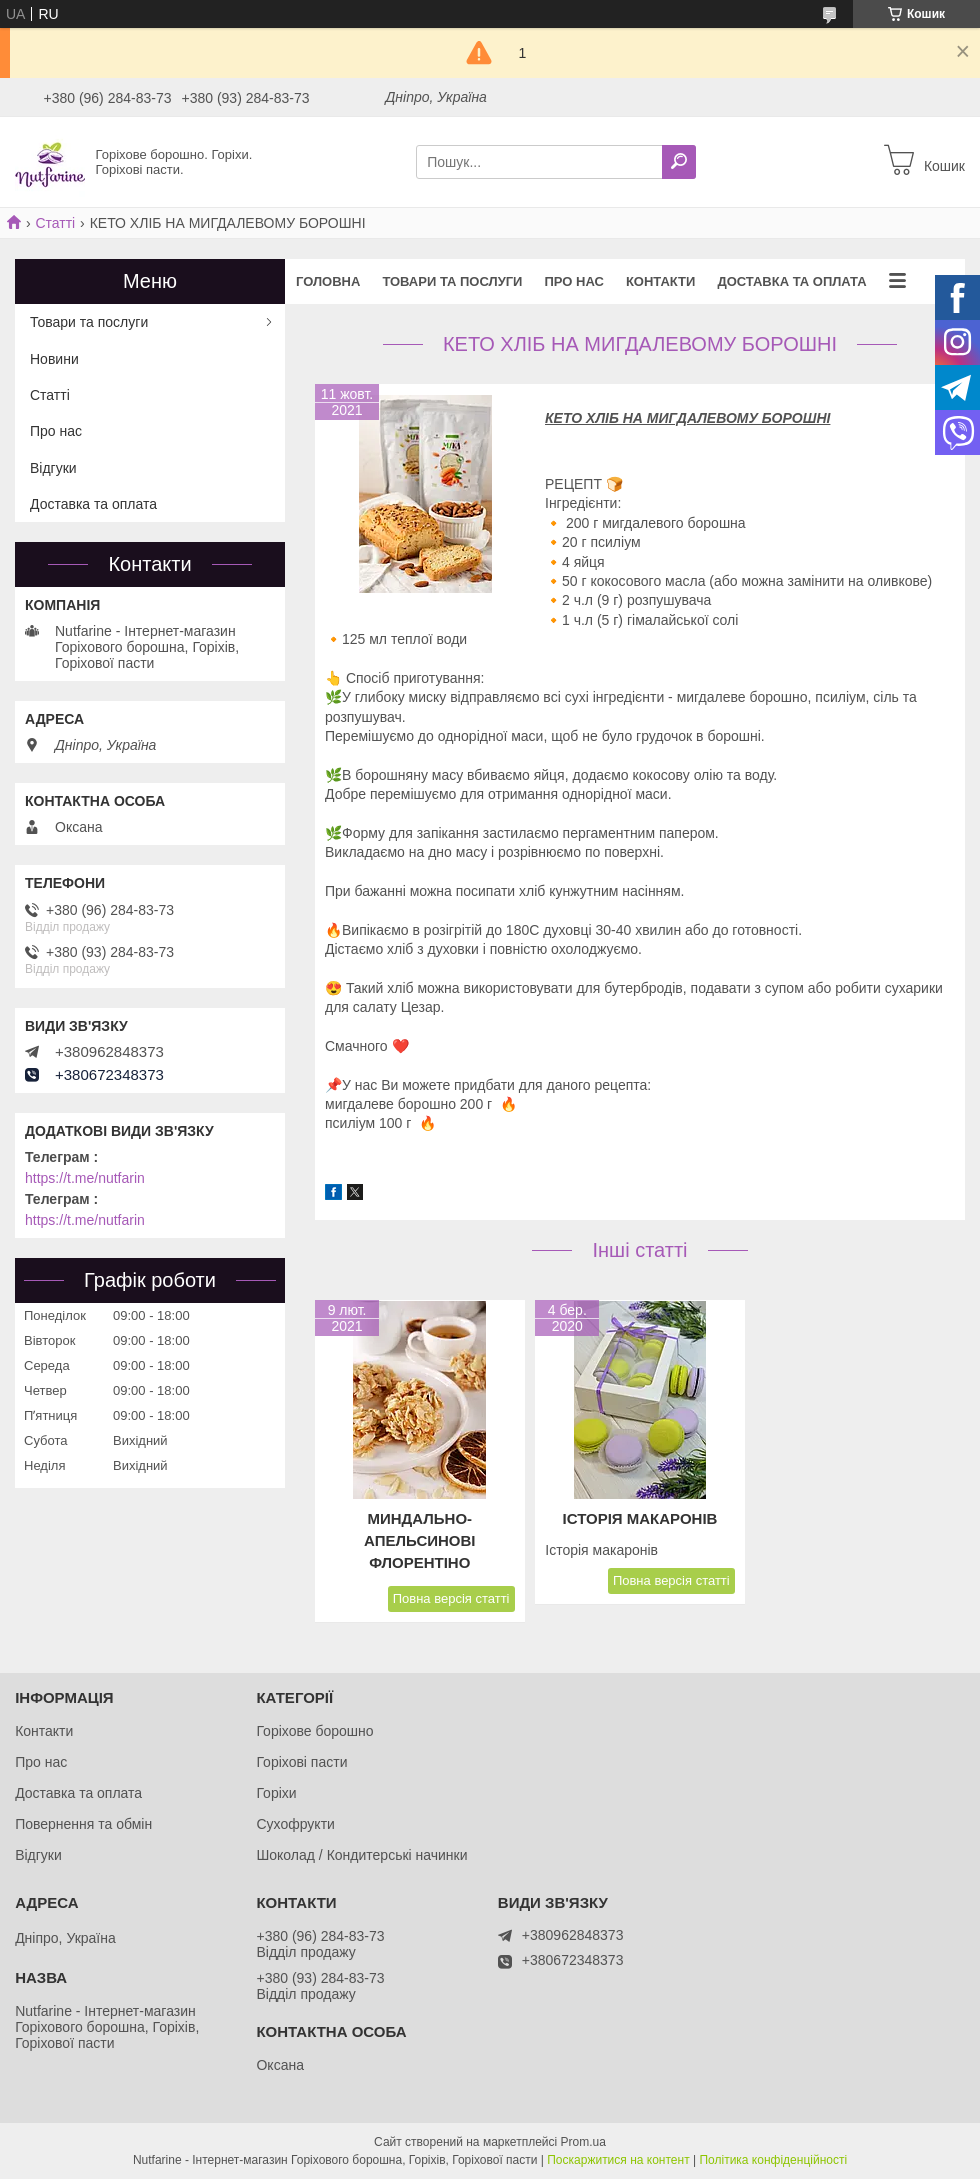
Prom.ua (583, 2142)
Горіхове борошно (314, 1731)
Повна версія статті (451, 1598)
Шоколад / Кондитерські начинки (361, 1855)
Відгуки (53, 468)
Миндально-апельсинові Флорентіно (419, 1540)
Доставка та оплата (791, 281)
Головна (328, 281)
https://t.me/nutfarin (85, 1178)
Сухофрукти (295, 1824)
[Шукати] (679, 162)
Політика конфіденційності (773, 2160)
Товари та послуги (452, 281)
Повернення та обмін (83, 1824)
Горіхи (276, 1793)
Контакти (661, 281)
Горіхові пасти (301, 1762)
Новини (54, 359)
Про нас (573, 281)
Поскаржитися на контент (618, 2160)
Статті (55, 223)
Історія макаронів (640, 1518)
